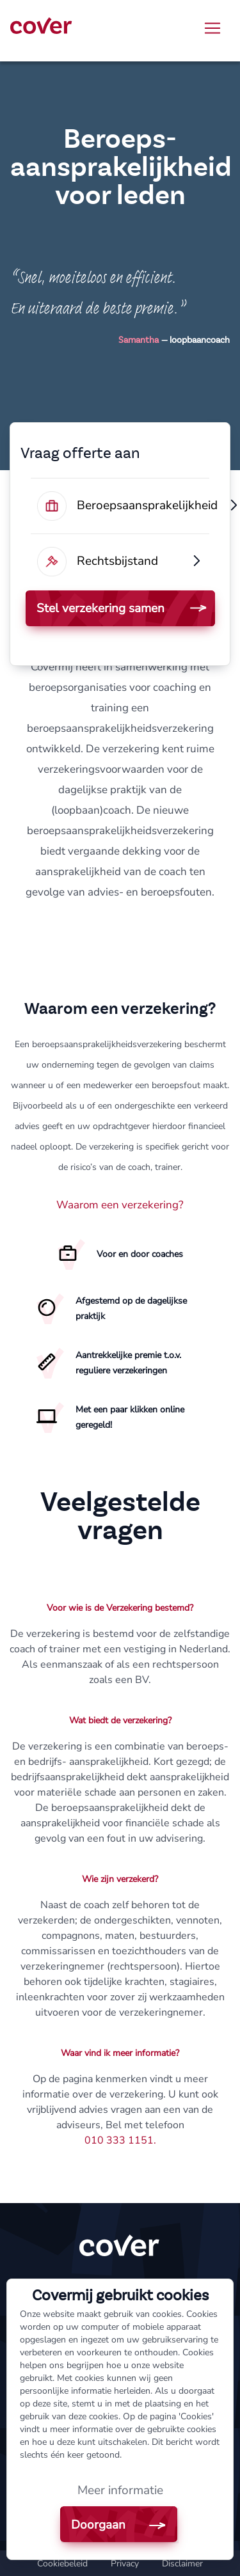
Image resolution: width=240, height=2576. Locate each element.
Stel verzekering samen (100, 608)
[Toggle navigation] (212, 28)
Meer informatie (120, 2490)
